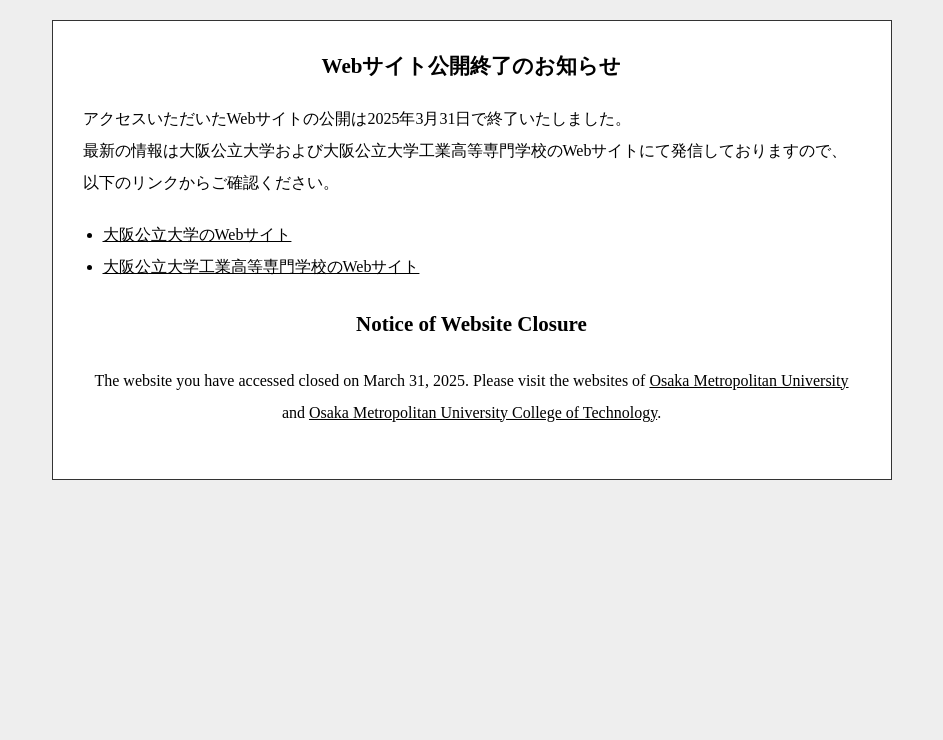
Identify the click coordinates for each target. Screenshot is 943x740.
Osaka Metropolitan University (748, 380)
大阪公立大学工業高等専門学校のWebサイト (261, 266)
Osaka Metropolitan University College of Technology (483, 412)
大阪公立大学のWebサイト (197, 234)
